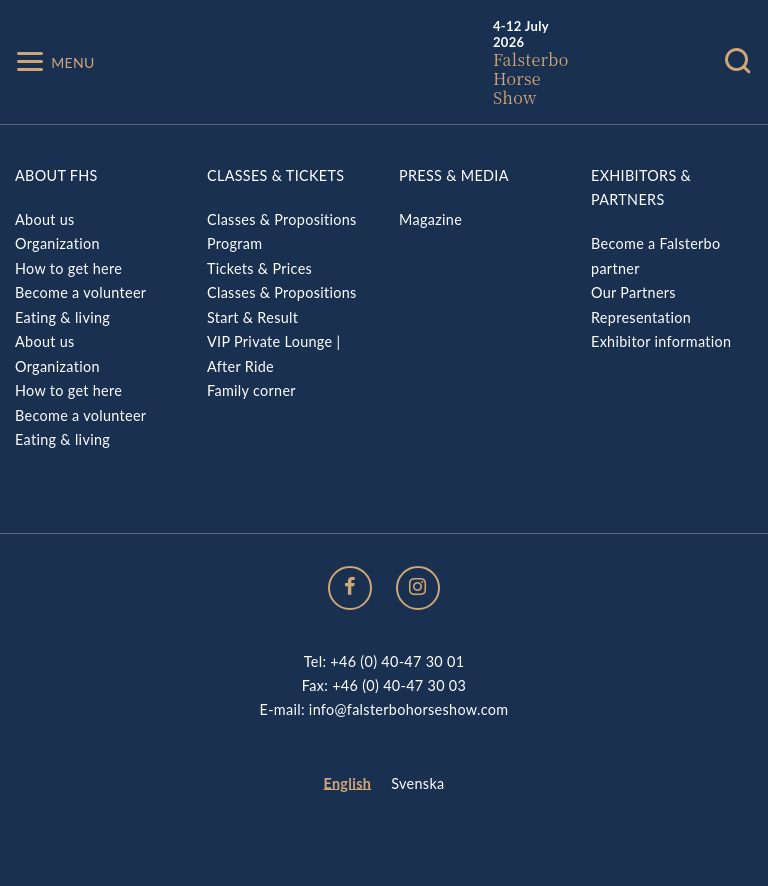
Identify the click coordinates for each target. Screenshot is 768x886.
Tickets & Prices (259, 268)
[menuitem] (348, 784)
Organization (57, 243)
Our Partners (633, 292)
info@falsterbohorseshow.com (409, 709)
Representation (641, 317)
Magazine (430, 219)
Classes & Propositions (282, 219)
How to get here (68, 268)
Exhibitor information (661, 341)
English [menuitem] (348, 783)
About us (45, 219)
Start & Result (252, 317)
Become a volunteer (80, 292)
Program (234, 243)
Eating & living (62, 317)
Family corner (251, 390)
